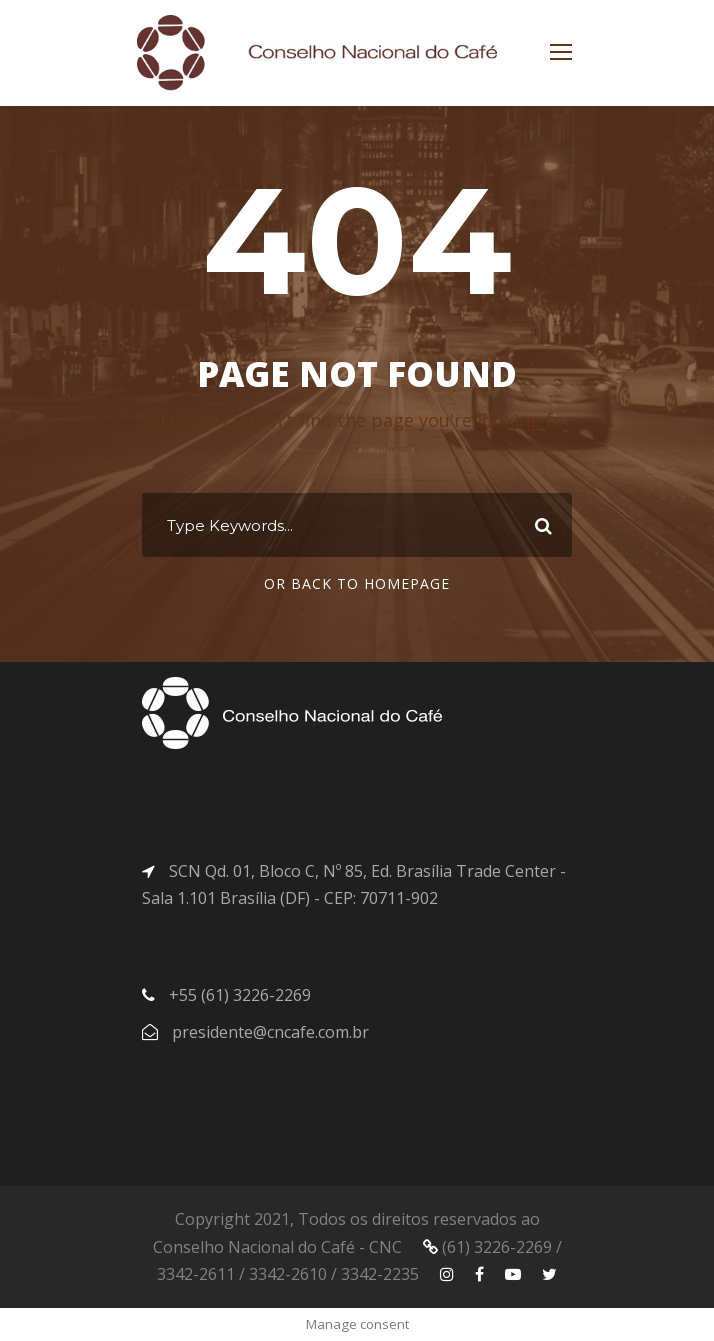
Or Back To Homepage (357, 583)
